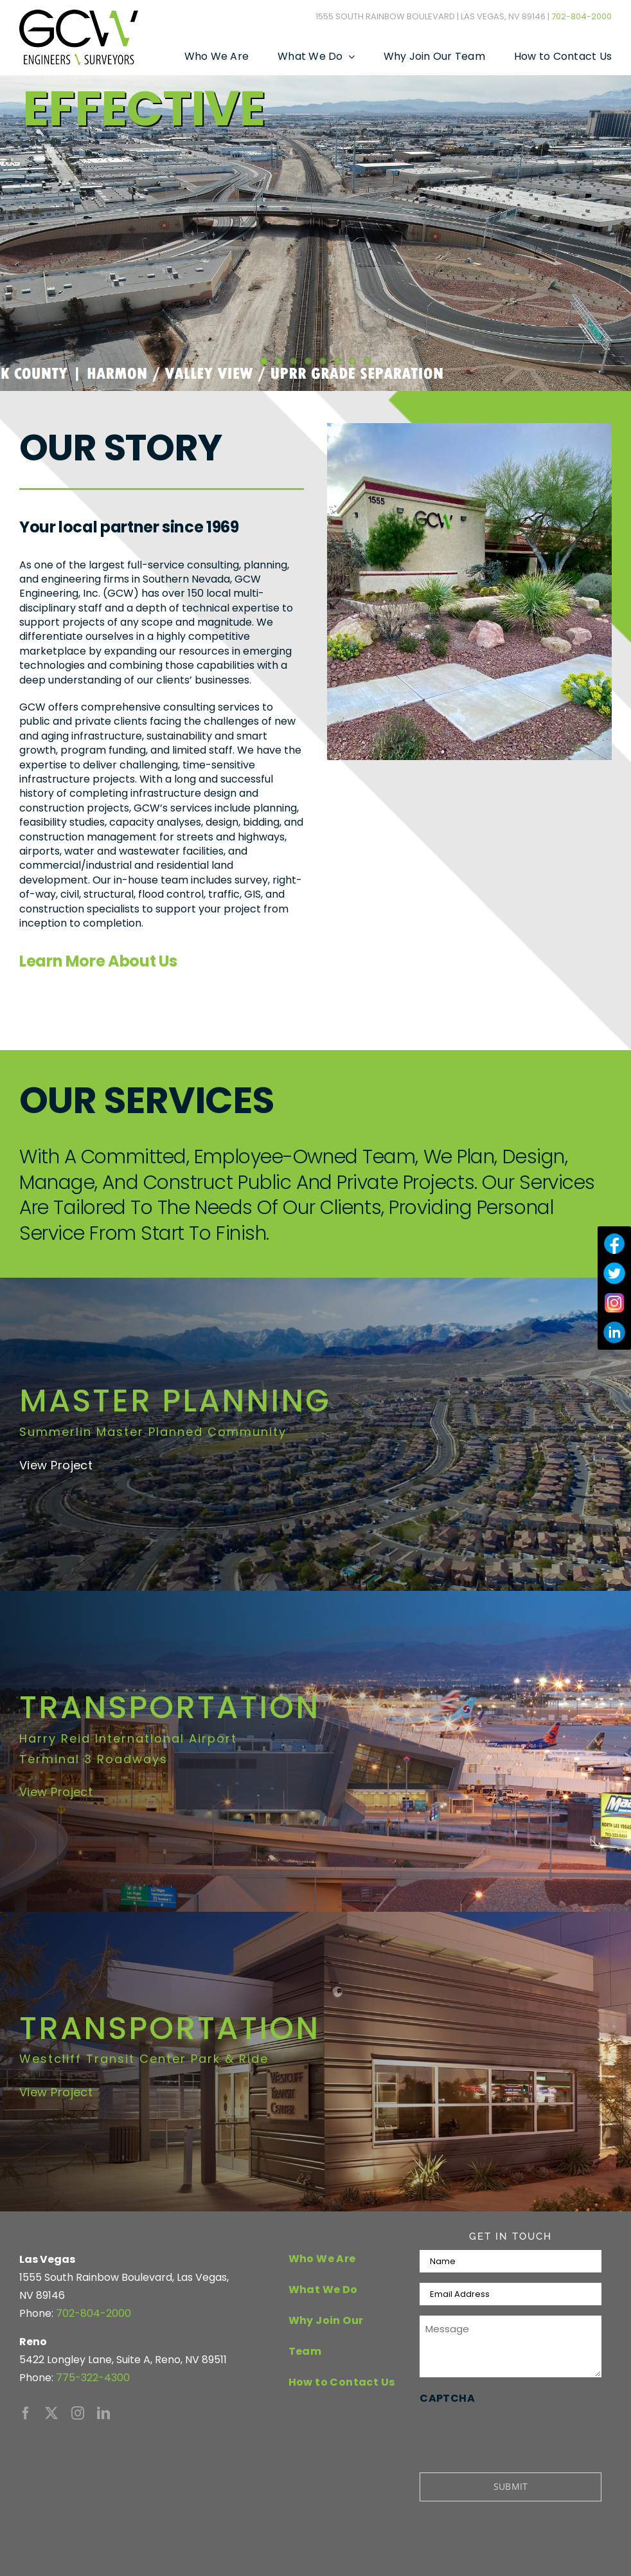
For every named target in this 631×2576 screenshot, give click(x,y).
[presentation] (517, 2433)
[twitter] (51, 2413)
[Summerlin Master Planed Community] (315, 1434)
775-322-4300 (93, 2377)
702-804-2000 (581, 16)
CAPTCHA (447, 2398)
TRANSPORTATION (169, 1707)
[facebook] (25, 2413)
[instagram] (77, 2413)
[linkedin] (103, 2413)
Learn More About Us (98, 961)
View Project (56, 1792)
